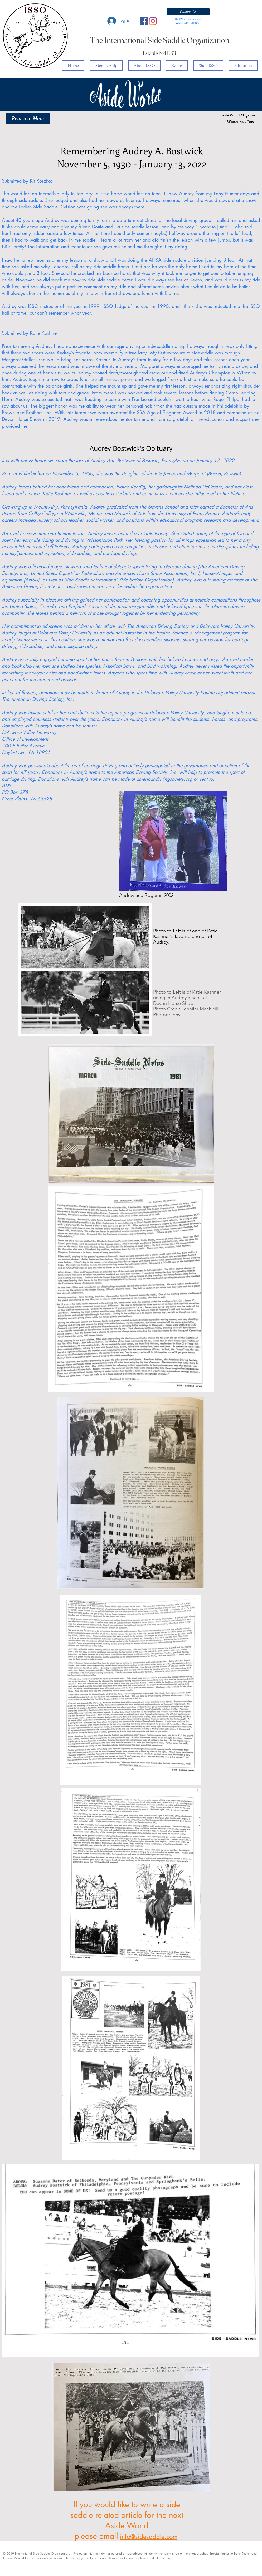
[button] (188, 11)
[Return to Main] (28, 118)
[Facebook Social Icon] (144, 21)
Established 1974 (160, 53)
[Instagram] (153, 21)
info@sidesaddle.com (148, 2537)
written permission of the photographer (180, 2553)
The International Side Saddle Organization (159, 40)
